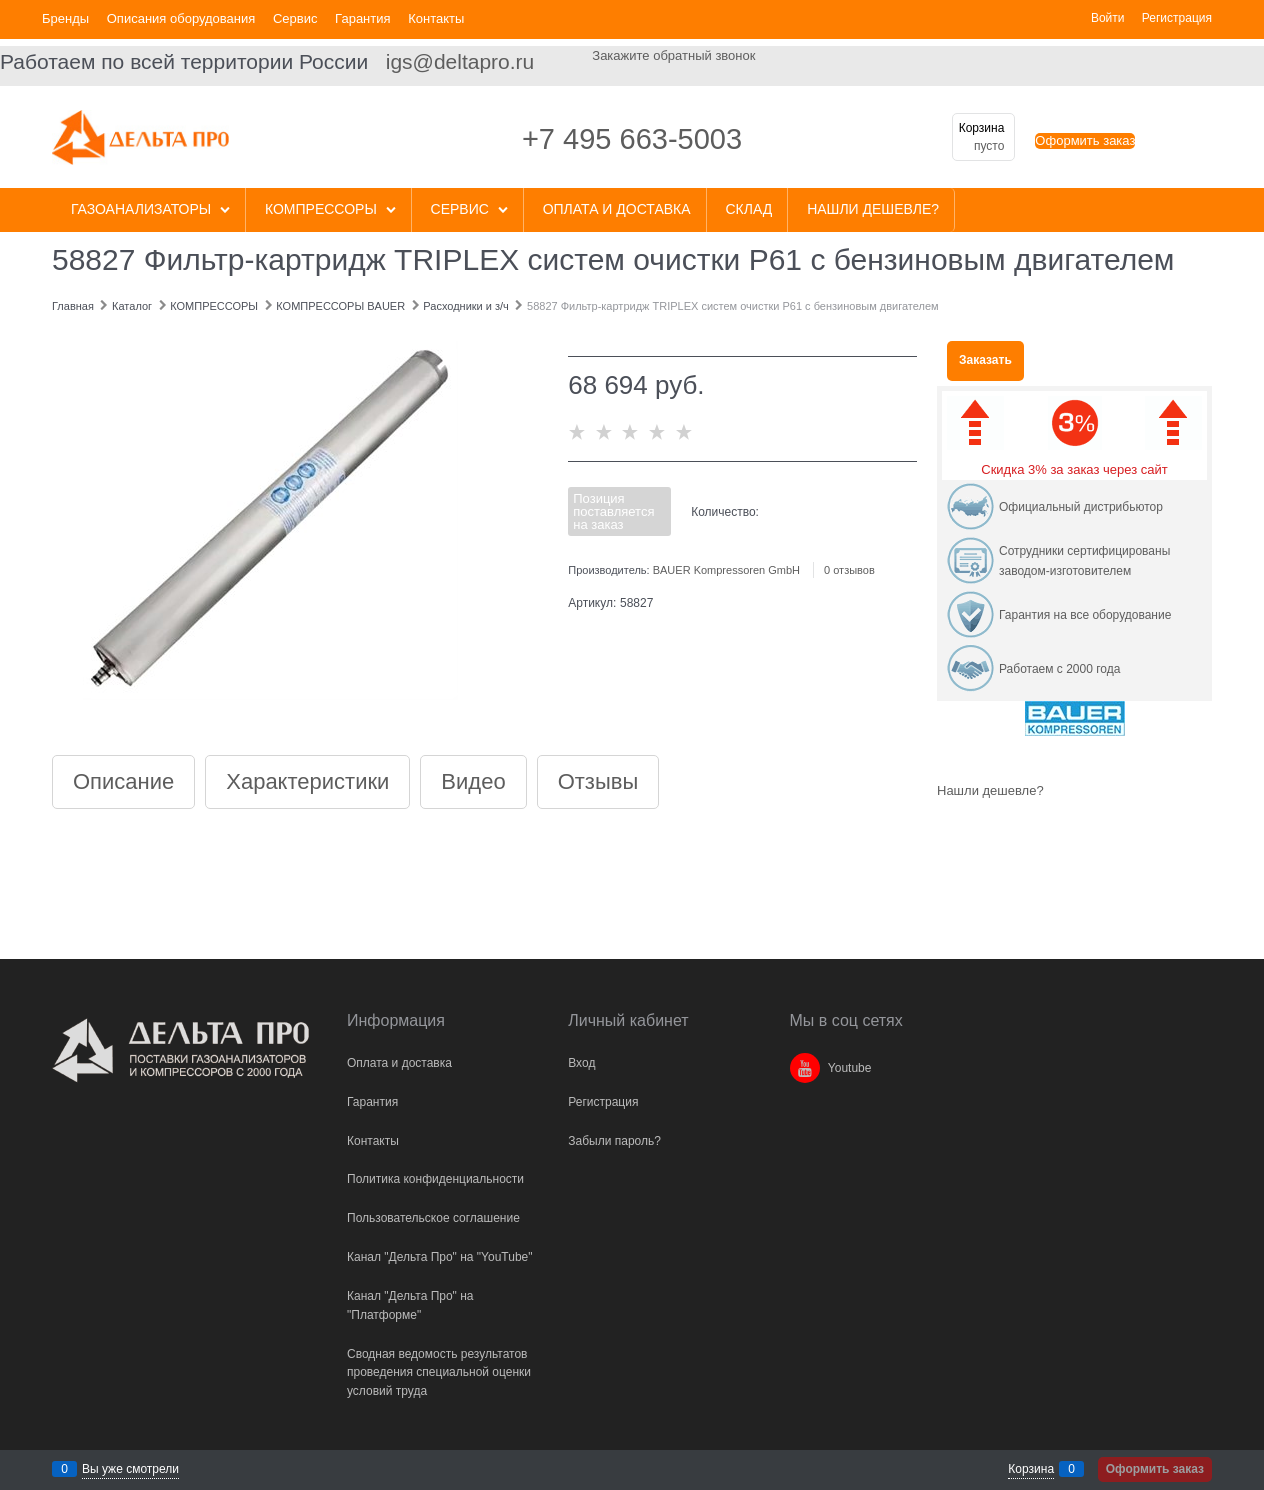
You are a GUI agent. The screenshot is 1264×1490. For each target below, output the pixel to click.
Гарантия (362, 18)
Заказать (985, 360)
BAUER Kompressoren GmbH (726, 570)
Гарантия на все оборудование (1085, 615)
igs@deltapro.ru (460, 61)
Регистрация (1177, 18)
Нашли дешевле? (990, 790)
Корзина (1031, 1469)
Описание (123, 782)
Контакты (436, 18)
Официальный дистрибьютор (1081, 507)
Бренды (65, 18)
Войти (1108, 18)
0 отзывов (849, 570)
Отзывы (598, 782)
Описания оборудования (181, 18)
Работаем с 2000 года (1059, 669)
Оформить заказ (1085, 140)
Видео (473, 782)
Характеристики (307, 782)
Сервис (295, 18)
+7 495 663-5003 (632, 139)
